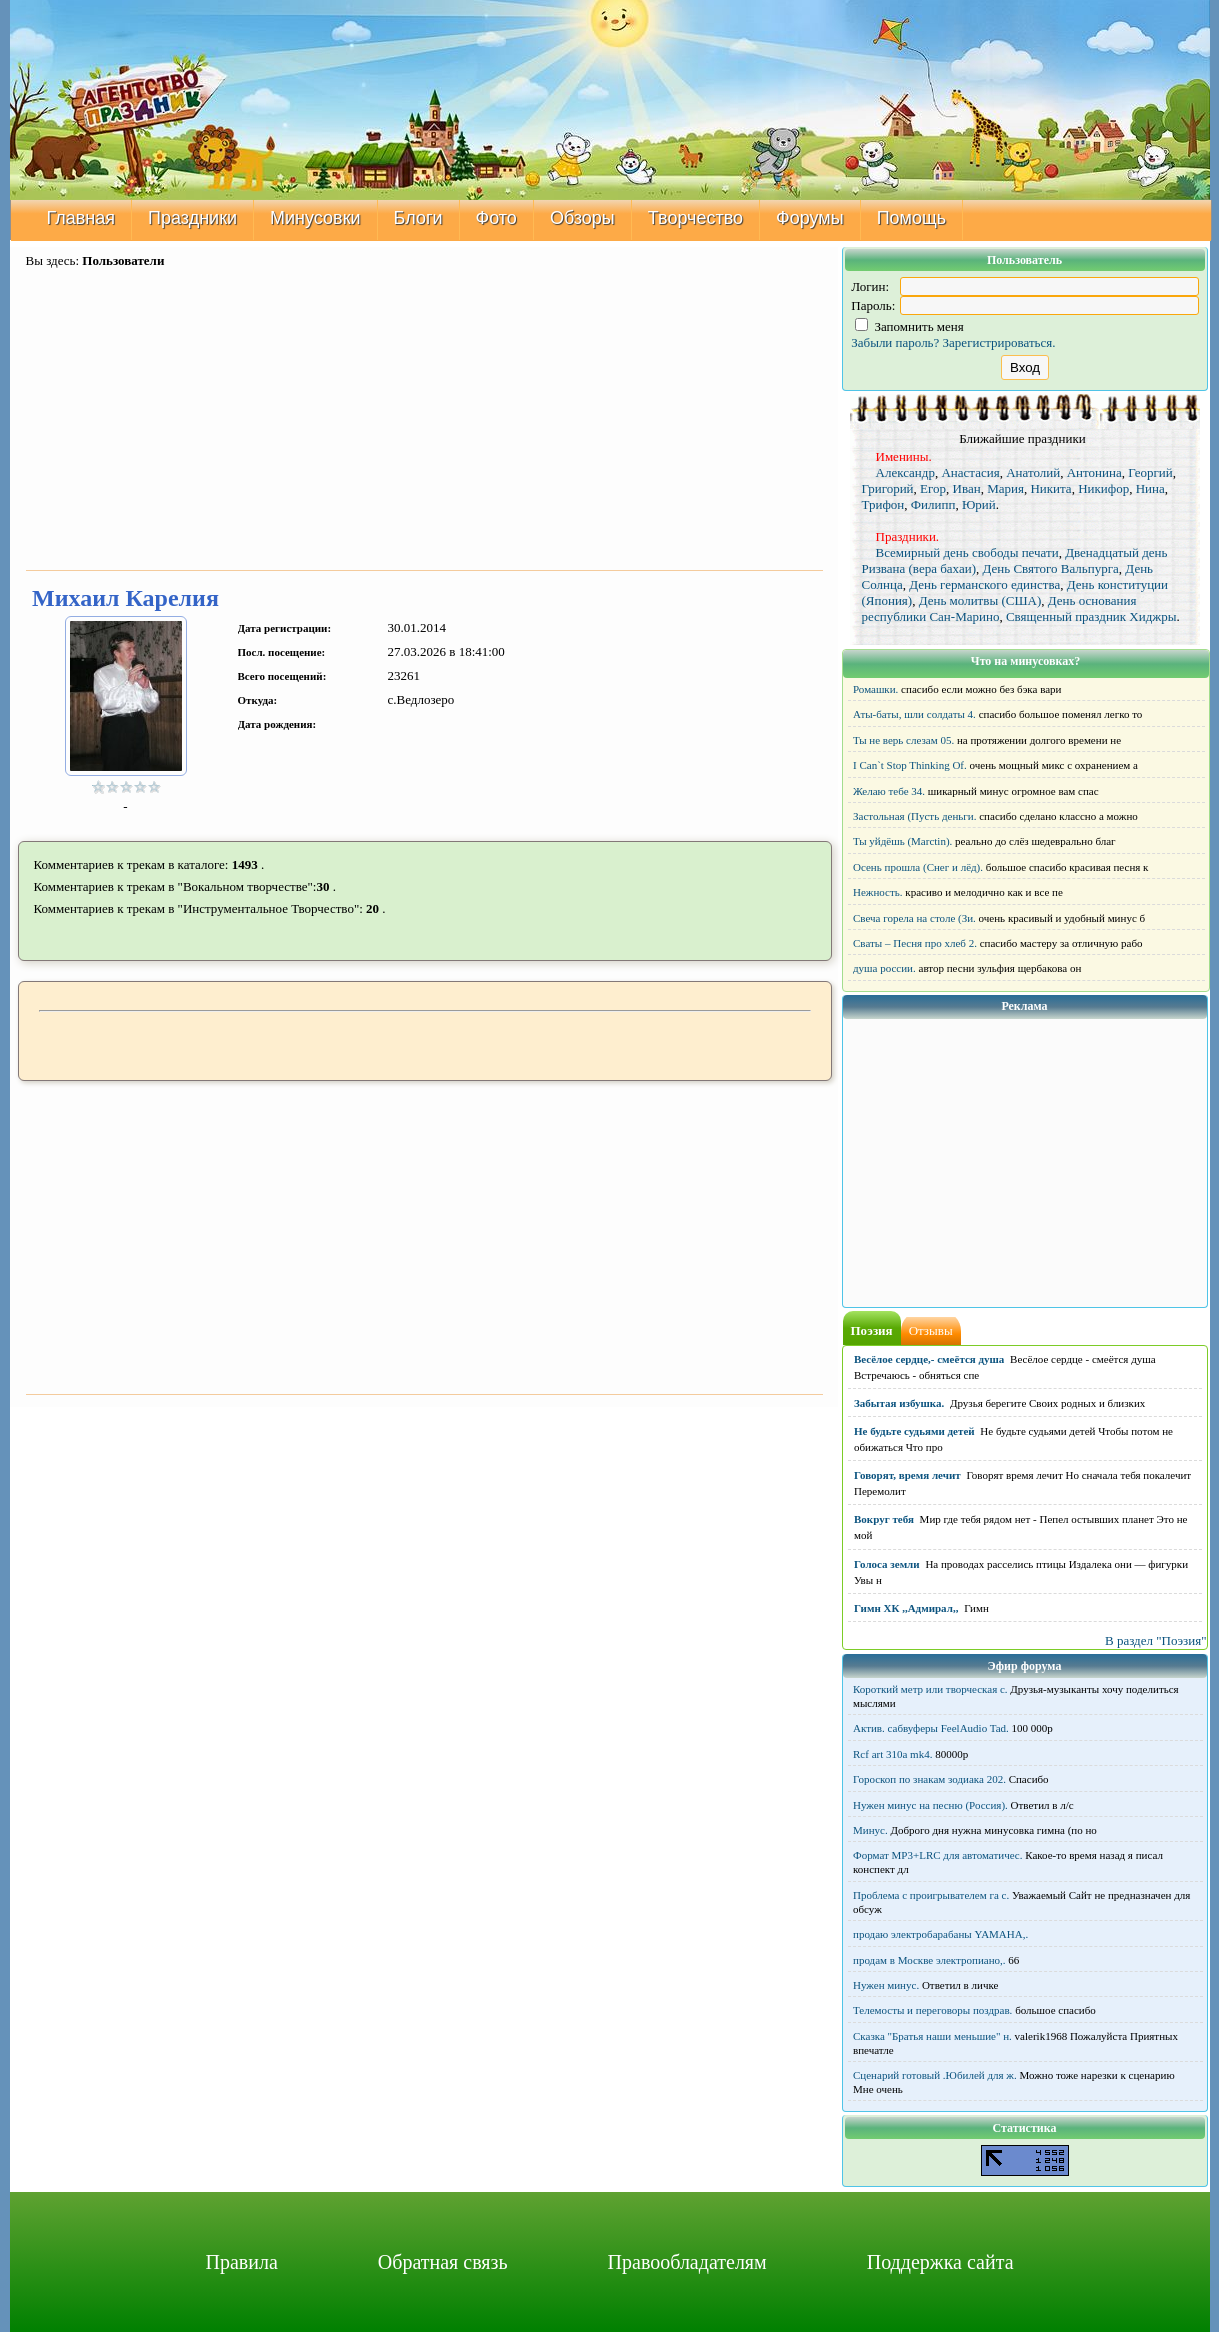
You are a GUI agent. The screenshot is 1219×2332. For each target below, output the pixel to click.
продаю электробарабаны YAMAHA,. (940, 1934)
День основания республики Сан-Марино (999, 608)
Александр (905, 472)
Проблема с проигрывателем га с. (931, 1895)
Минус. (870, 1830)
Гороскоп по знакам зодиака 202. (929, 1779)
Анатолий (1033, 472)
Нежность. (878, 892)
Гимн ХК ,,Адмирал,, (906, 1608)
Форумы (810, 218)
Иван (967, 488)
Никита (1050, 488)
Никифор (1103, 488)
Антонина (1094, 472)
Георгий (1150, 472)
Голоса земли (887, 1564)
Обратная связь (443, 2262)
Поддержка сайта (940, 2262)
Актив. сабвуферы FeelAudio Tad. (931, 1728)
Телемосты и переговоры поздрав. (932, 2010)
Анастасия (970, 472)
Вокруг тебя (884, 1519)
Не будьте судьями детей (914, 1431)
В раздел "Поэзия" (1156, 1640)
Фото (496, 218)
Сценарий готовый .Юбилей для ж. (935, 2075)
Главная (81, 218)
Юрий (979, 504)
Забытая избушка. (899, 1403)
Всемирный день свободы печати (967, 552)
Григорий (888, 488)
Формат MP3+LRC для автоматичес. (937, 1855)
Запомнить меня (909, 326)
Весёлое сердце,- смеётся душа (929, 1359)
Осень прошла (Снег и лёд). (918, 867)
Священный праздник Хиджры (1091, 616)
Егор (933, 488)
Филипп (933, 504)
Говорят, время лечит (907, 1475)
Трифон (883, 504)
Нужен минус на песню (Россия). (930, 1805)
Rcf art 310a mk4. (892, 1754)
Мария (1005, 488)
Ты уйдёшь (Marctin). (902, 841)
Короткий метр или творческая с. (930, 1689)
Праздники (192, 218)
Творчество (695, 218)
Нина (1150, 488)
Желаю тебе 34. (889, 791)
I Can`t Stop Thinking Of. (910, 765)
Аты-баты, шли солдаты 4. (914, 714)
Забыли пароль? (895, 342)
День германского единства (984, 584)
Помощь (912, 218)
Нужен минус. (886, 1985)
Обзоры (582, 218)
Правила (241, 2262)
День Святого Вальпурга (1051, 568)
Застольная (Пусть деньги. (914, 816)
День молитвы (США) (980, 600)
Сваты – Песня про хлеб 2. (915, 943)
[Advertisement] (425, 421)
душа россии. (884, 968)
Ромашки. (875, 689)
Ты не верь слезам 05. (903, 740)
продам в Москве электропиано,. (929, 1960)
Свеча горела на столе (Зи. (914, 918)
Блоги (418, 218)
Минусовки (315, 218)
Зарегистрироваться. (999, 342)
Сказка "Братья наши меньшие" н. (932, 2036)
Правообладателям (687, 2262)
